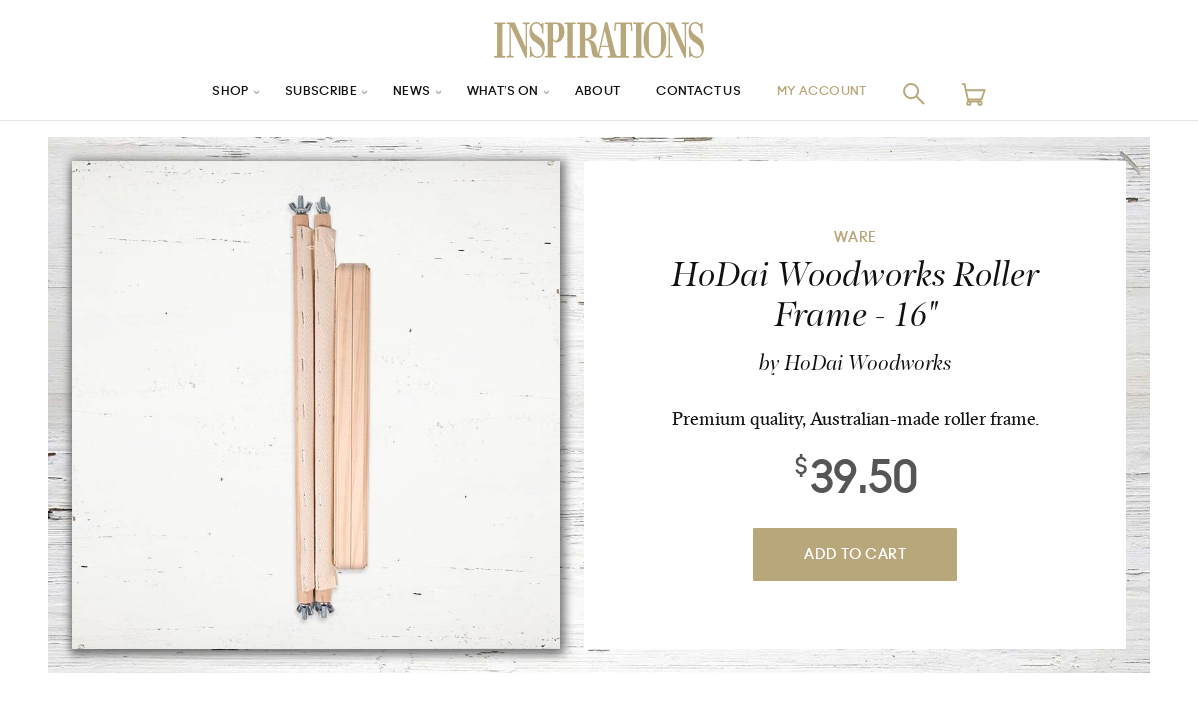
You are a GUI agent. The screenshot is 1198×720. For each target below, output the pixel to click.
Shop (200, 93)
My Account (848, 93)
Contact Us (710, 93)
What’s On (496, 93)
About (599, 93)
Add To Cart (855, 554)
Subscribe (299, 93)
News (397, 93)
